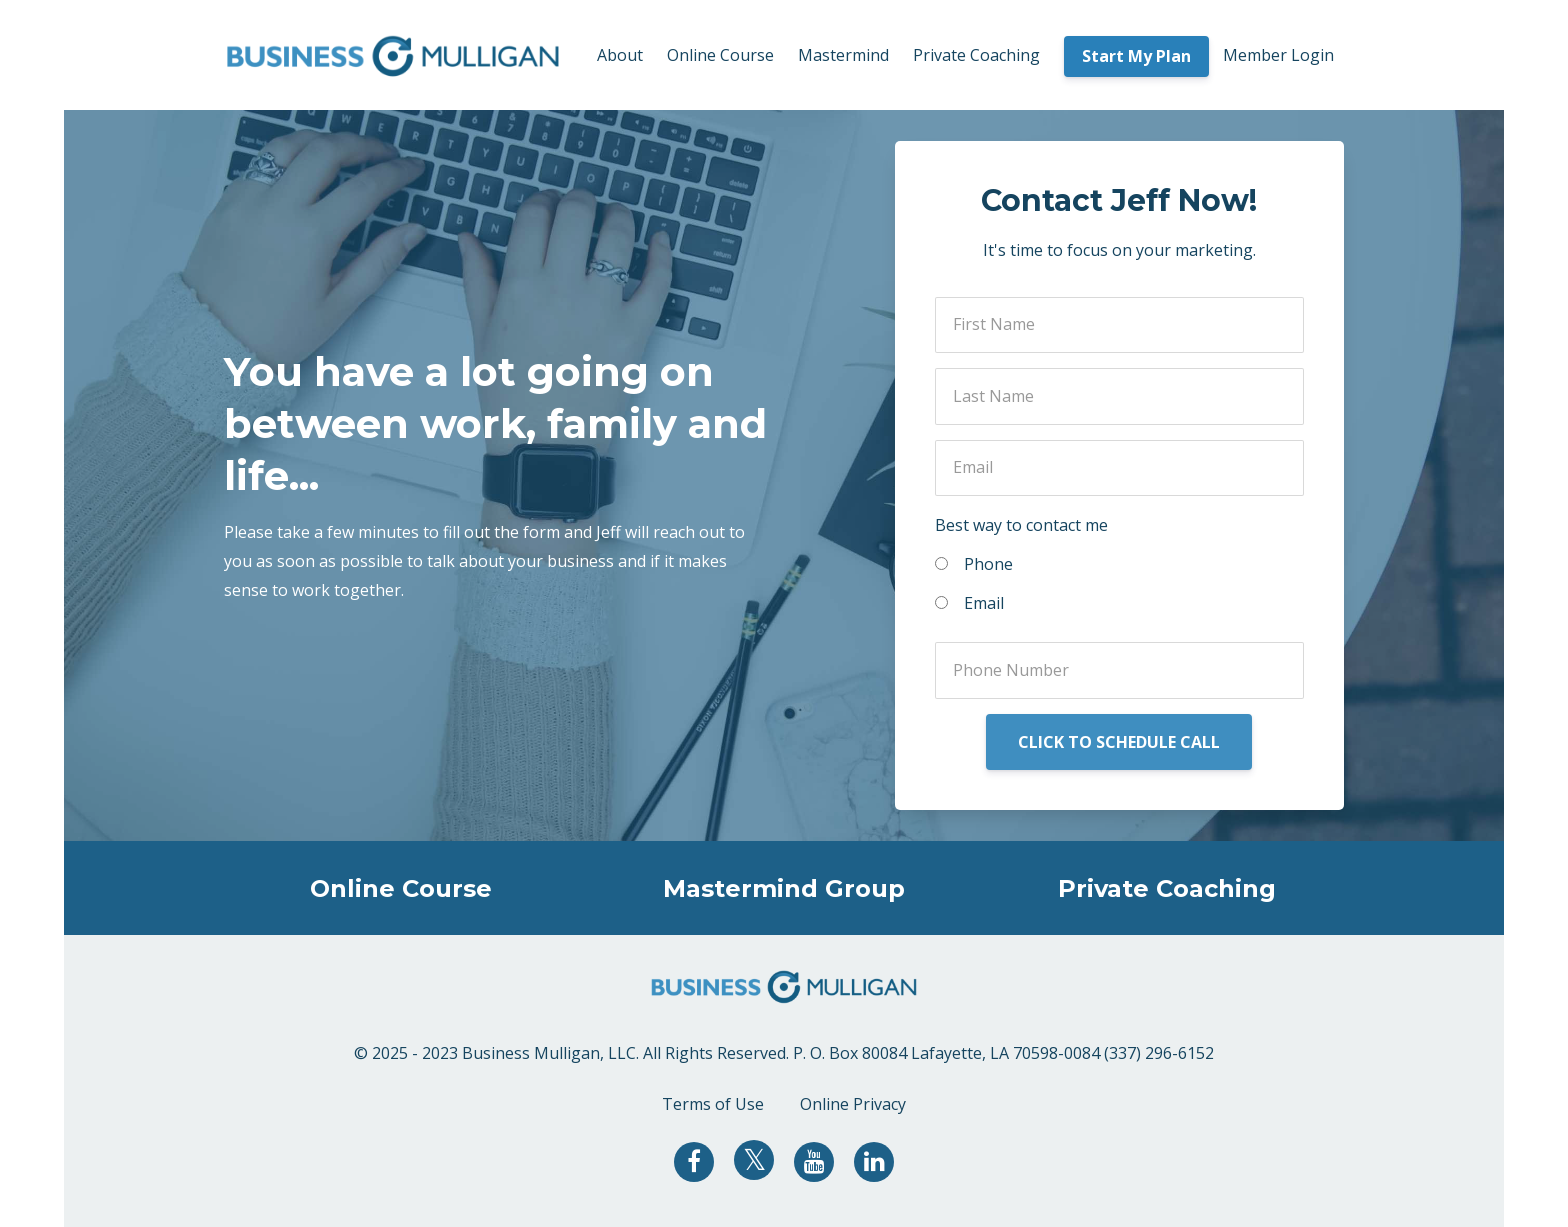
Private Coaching (976, 55)
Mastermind (843, 55)
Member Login (1278, 55)
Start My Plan (1136, 56)
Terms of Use (713, 1104)
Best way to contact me (1021, 525)
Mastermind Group (784, 888)
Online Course (720, 55)
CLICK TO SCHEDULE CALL (1119, 742)
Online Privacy (853, 1104)
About (620, 55)
